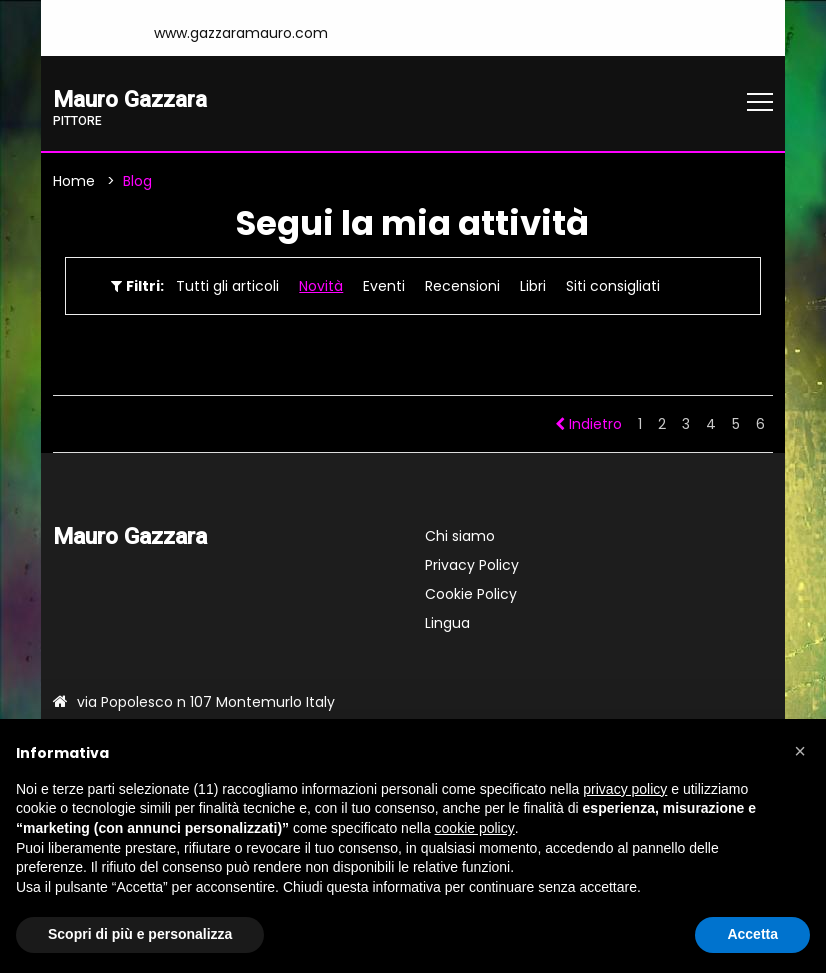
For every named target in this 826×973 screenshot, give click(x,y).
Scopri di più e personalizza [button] (140, 934)
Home (74, 181)
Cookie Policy (471, 594)
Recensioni (462, 286)
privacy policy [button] (625, 789)
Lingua (447, 623)
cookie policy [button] (475, 828)
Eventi (384, 286)
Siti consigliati (613, 286)
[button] (800, 751)
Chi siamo (460, 536)
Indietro (588, 424)
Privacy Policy (472, 565)
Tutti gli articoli (227, 286)
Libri (533, 286)
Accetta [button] (752, 934)
